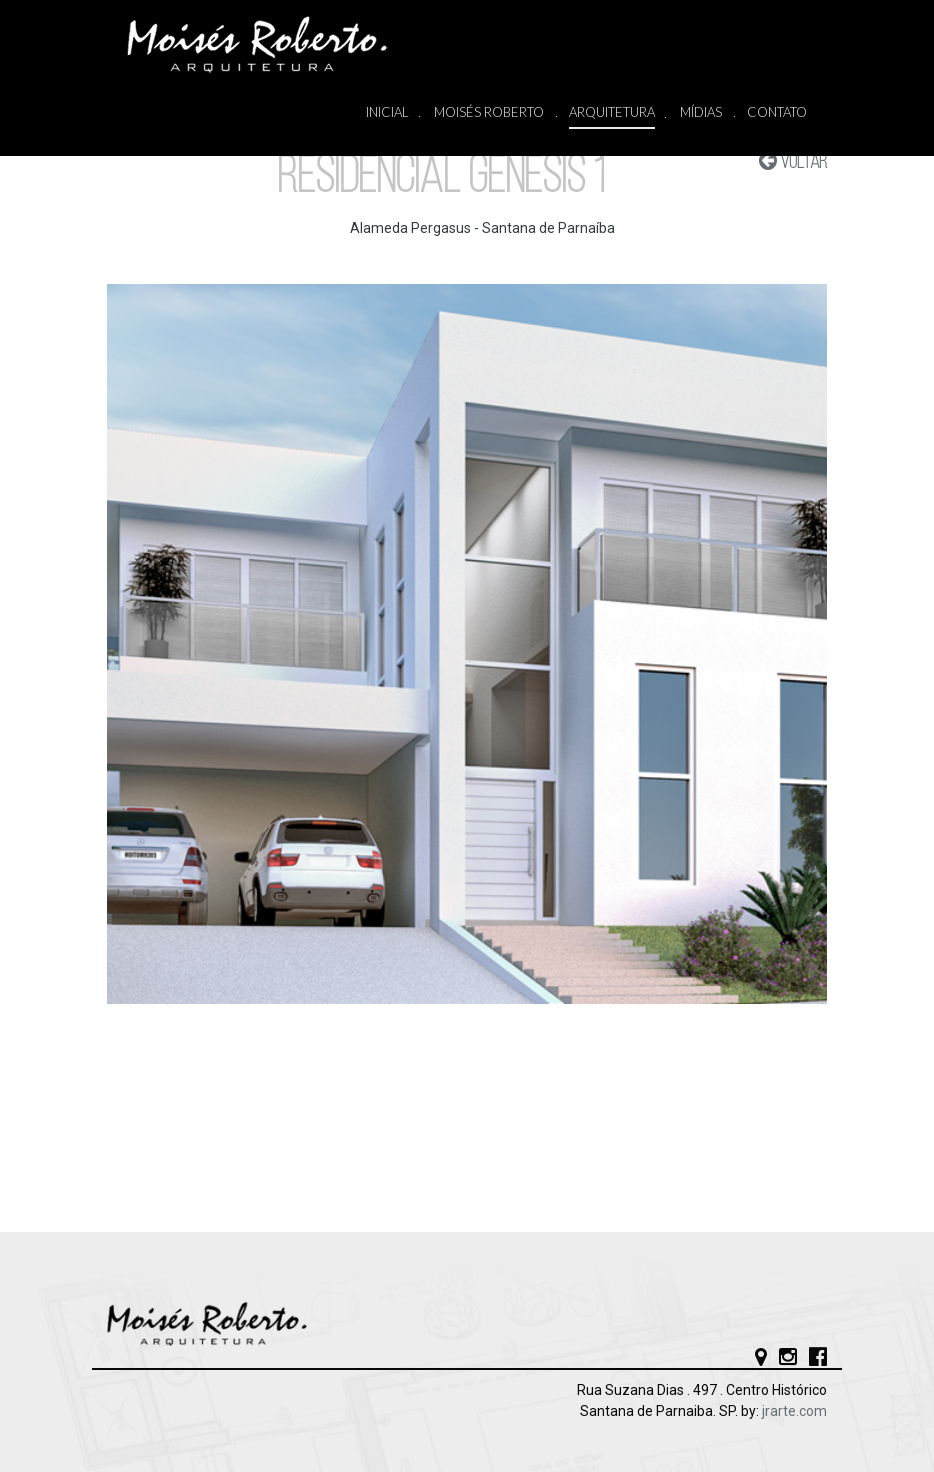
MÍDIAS (701, 112)
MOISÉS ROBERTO (489, 112)
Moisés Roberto (277, 44)
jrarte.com (794, 1411)
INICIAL (387, 112)
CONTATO (777, 112)
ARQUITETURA (612, 113)
